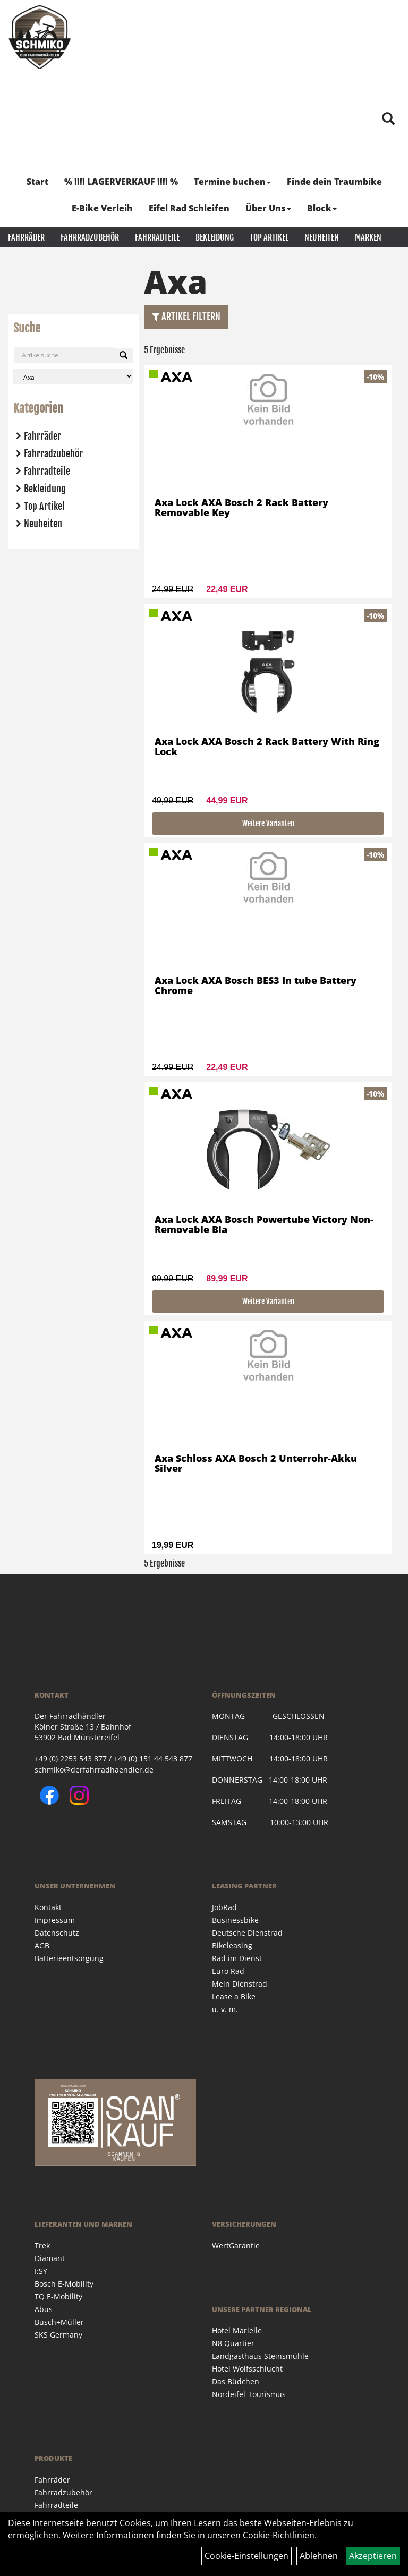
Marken (368, 237)
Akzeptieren (373, 2556)
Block (322, 208)
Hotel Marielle (237, 2330)
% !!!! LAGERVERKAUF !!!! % (121, 181)
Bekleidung (215, 237)
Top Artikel (269, 237)
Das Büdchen (235, 2381)
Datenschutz (57, 1933)
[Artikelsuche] (388, 119)
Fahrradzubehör (90, 237)
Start (37, 181)
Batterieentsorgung (69, 1958)
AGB (42, 1945)
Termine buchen (232, 181)
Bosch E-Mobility (64, 2284)
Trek (42, 2245)
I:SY (41, 2271)
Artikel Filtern (186, 316)
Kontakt (48, 1907)
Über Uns (268, 208)
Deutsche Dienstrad (247, 1933)
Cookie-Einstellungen (246, 2556)
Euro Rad (228, 1971)
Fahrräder (26, 237)
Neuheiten (321, 237)
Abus (44, 2309)
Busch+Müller (59, 2322)
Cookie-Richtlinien (278, 2535)
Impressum (55, 1920)
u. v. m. (225, 2009)
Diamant (50, 2258)
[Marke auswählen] (73, 376)
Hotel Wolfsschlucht (247, 2369)
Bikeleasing (232, 1945)
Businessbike (235, 1920)
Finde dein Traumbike (334, 181)
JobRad (224, 1907)
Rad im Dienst (237, 1958)
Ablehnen (319, 2556)
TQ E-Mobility (58, 2296)
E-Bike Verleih (102, 208)
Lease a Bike (234, 1996)
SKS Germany (58, 2335)
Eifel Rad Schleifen (189, 208)
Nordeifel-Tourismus (249, 2394)
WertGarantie (236, 2245)
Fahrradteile (157, 237)
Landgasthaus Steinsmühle (260, 2356)
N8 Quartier (233, 2343)
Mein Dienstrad (239, 1984)
